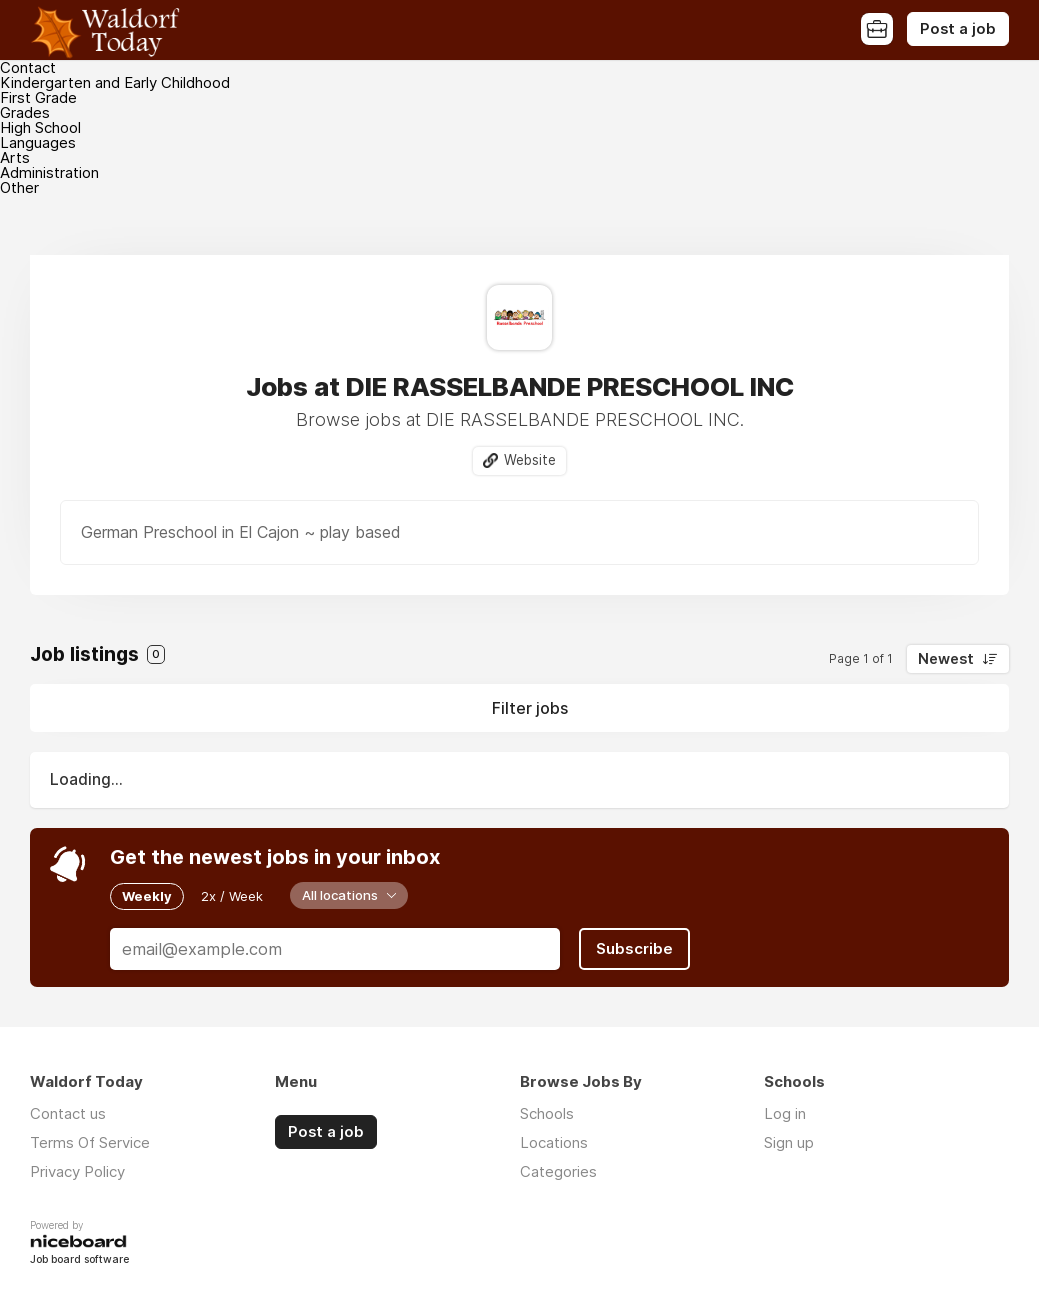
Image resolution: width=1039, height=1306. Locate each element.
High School (40, 127)
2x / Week (232, 896)
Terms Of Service (90, 1142)
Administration (49, 172)
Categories (558, 1171)
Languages (38, 142)
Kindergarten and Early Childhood (115, 82)
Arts (15, 157)
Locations (554, 1142)
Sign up (789, 1142)
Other (19, 187)
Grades (25, 112)
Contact (28, 67)
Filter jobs (530, 708)
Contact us (68, 1113)
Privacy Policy (77, 1171)
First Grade (38, 97)
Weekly (147, 896)
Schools (547, 1113)
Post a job (958, 29)
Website (530, 460)
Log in (785, 1113)
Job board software (79, 1260)
